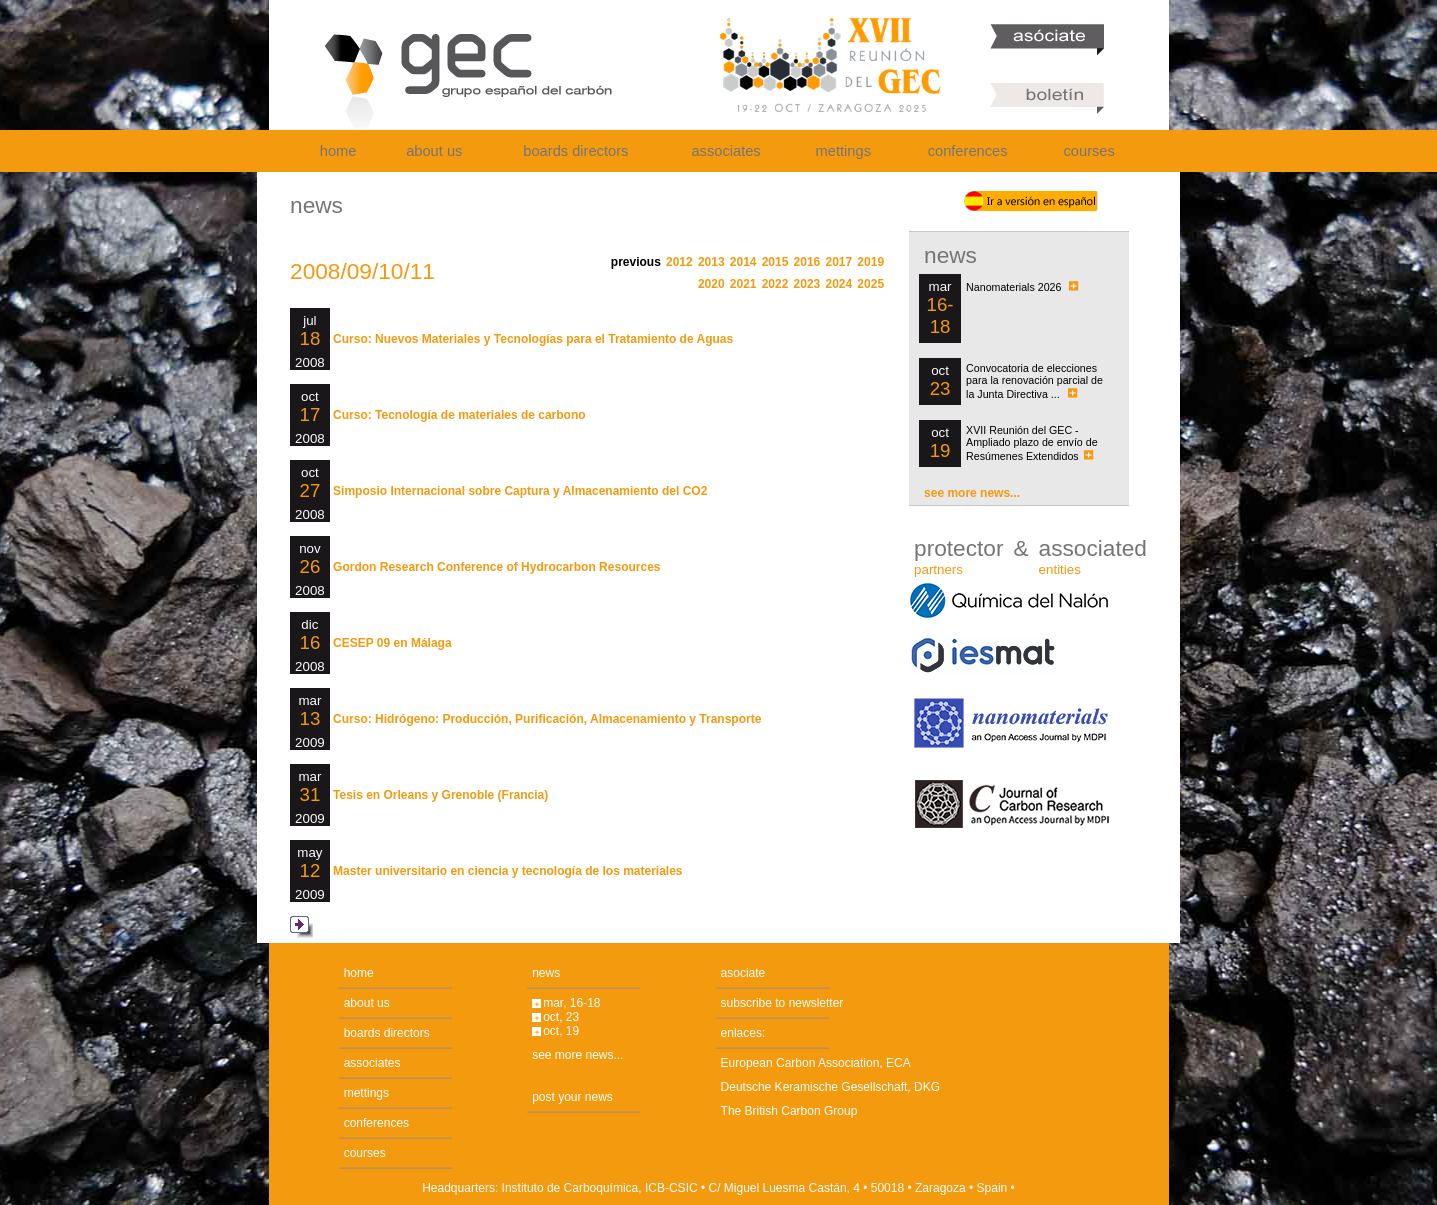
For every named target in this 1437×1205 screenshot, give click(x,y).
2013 (711, 262)
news (546, 973)
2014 (743, 262)
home (338, 151)
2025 (870, 284)
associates (725, 151)
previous (636, 262)
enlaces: (743, 1033)
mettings (843, 151)
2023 (807, 284)
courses (1089, 151)
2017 (838, 262)
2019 (870, 262)
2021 (743, 284)
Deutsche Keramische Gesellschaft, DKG (830, 1087)
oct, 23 (561, 1017)
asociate (743, 973)
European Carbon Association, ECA (816, 1063)
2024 (838, 284)
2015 (775, 262)
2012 (679, 262)
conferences (968, 151)
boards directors (575, 151)
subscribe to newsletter (782, 1003)
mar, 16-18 (571, 1003)
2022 (775, 284)
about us (434, 151)
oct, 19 (561, 1031)
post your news (572, 1097)
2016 (807, 262)
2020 (711, 284)
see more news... (972, 493)
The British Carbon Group (789, 1111)
